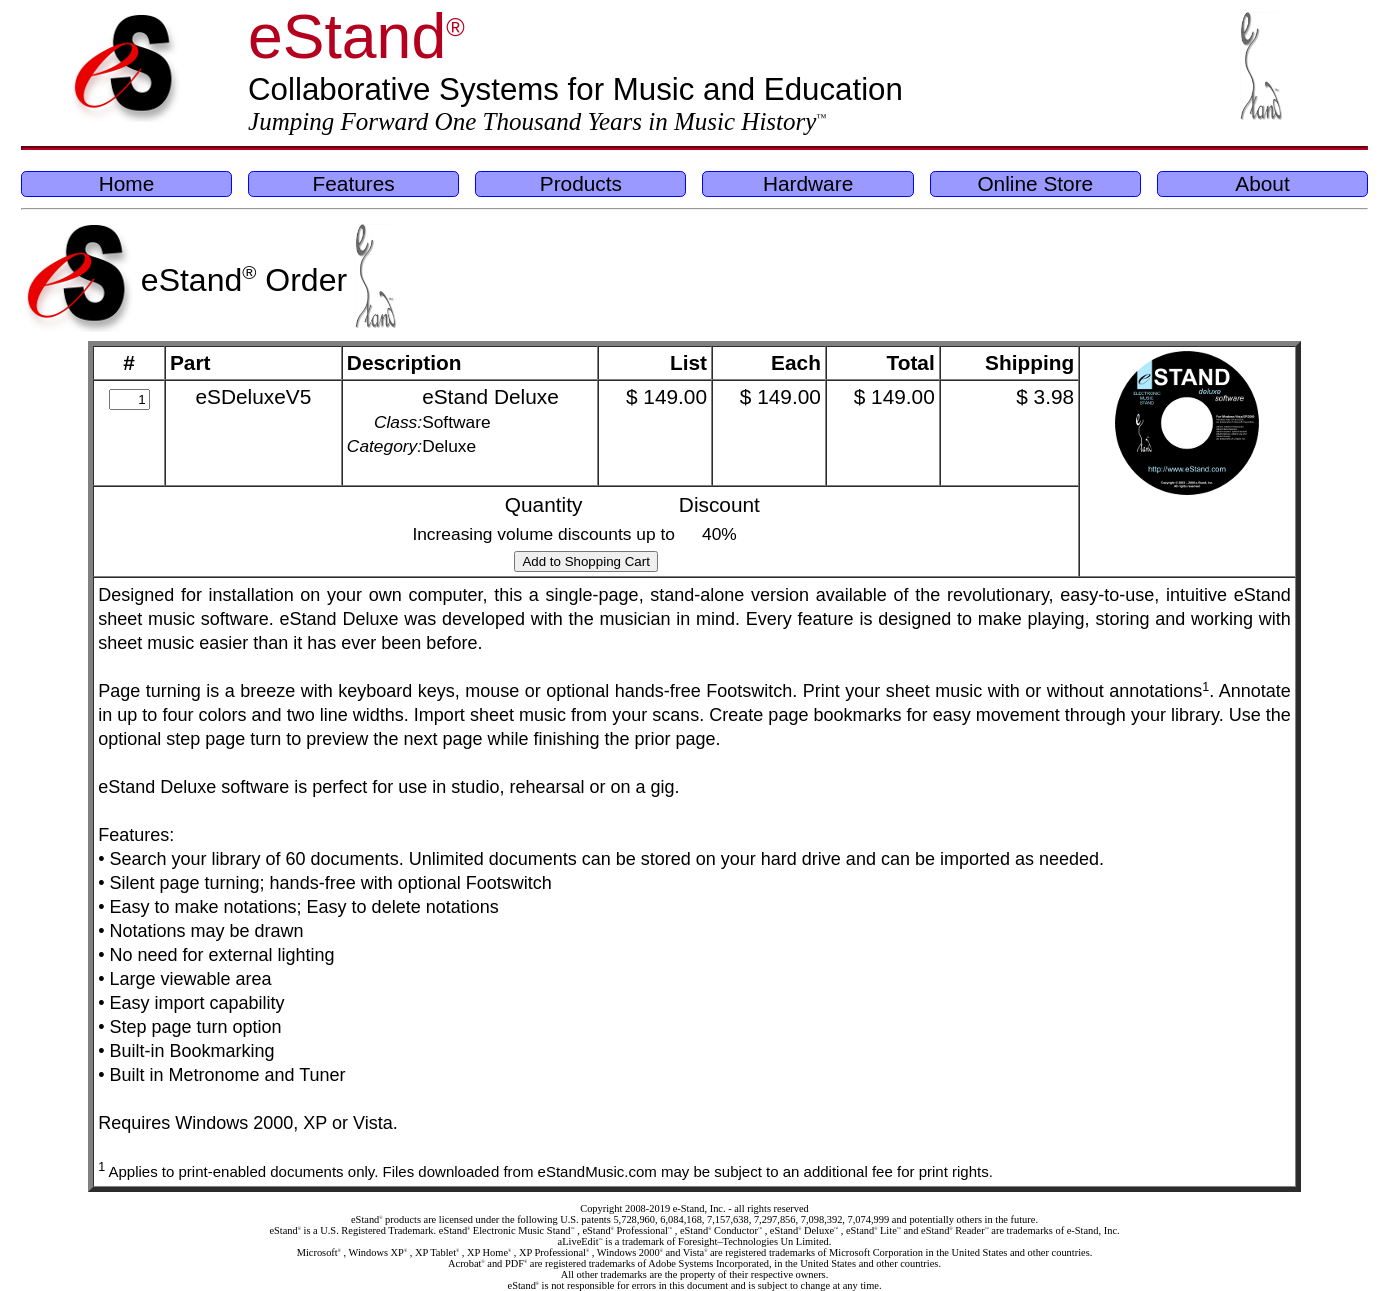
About (1262, 183)
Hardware (808, 183)
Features (354, 183)
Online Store (1035, 183)
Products (581, 183)
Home (127, 183)
